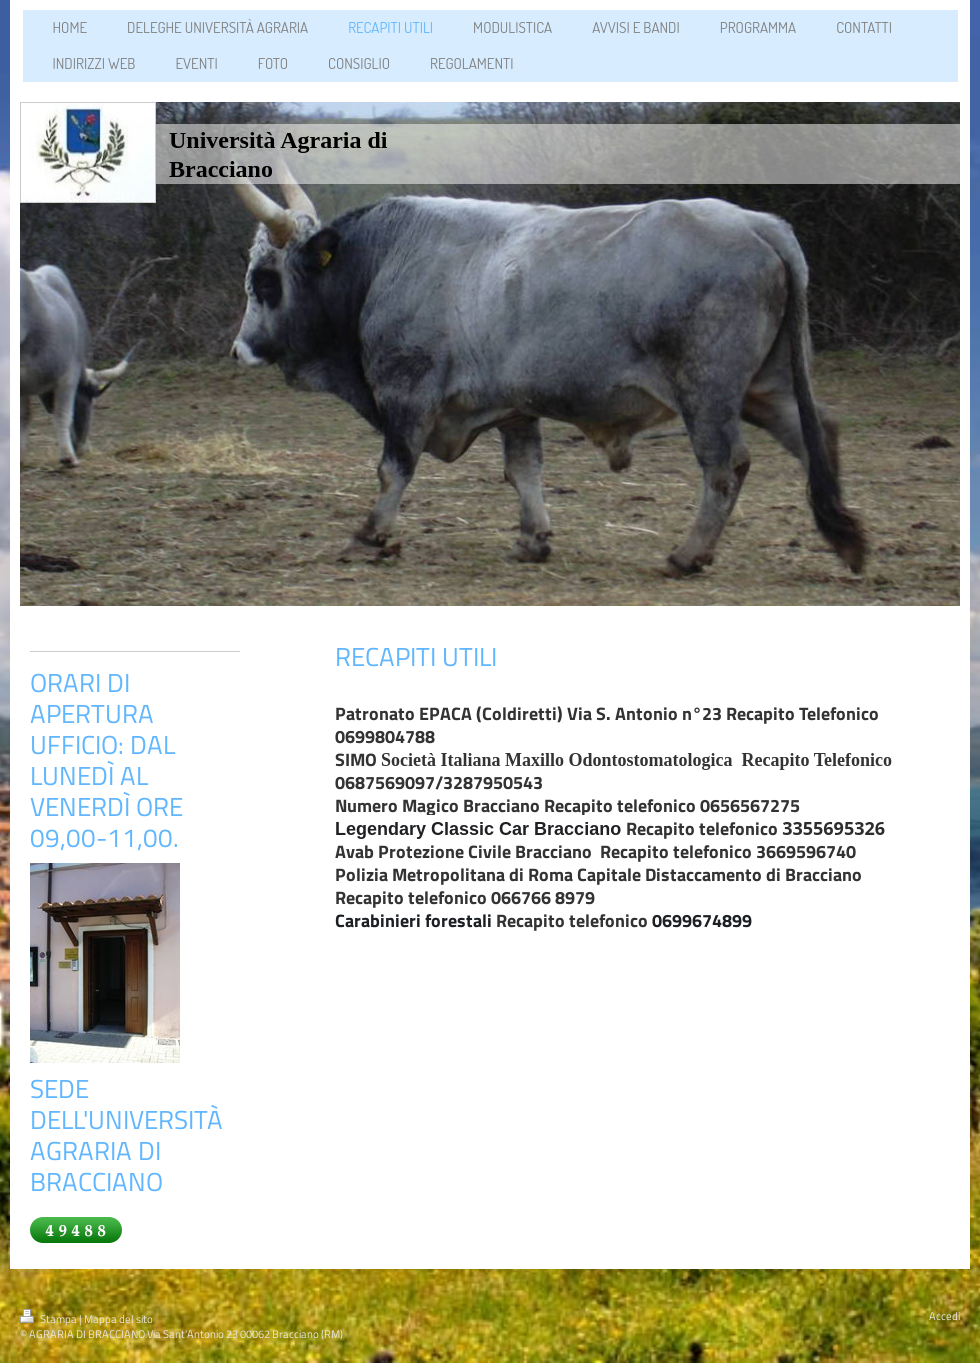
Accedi (944, 1316)
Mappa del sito (118, 1319)
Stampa (49, 1319)
